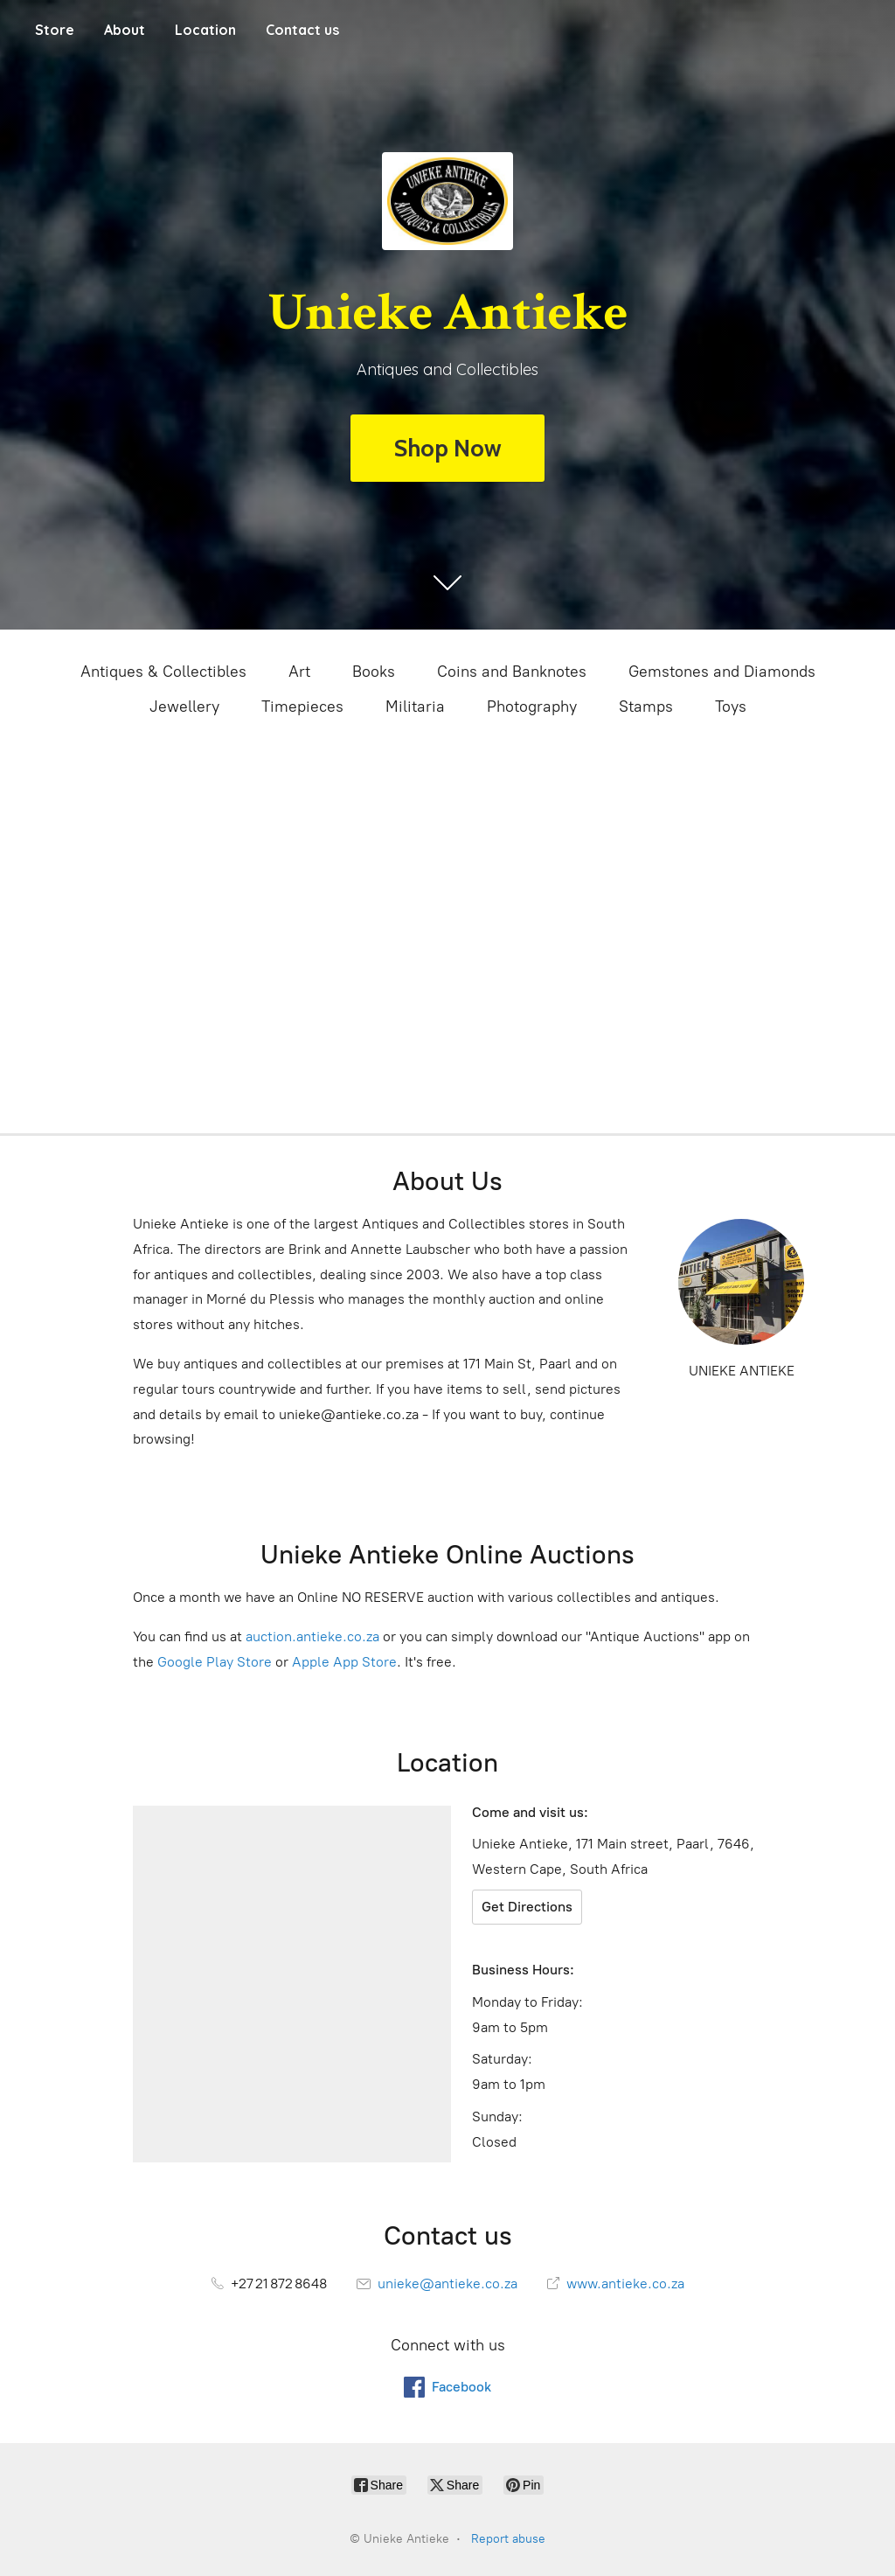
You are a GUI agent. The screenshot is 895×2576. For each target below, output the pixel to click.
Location (205, 29)
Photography (532, 706)
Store (54, 29)
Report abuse (508, 2538)
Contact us (302, 29)
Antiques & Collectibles (163, 671)
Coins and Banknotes (511, 671)
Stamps (646, 706)
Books (373, 671)
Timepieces (302, 706)
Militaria (415, 706)
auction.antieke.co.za (312, 1636)
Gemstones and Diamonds (721, 671)
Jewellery (184, 706)
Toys (730, 706)
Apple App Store (344, 1662)
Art (299, 671)
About (124, 29)
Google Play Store (214, 1662)
